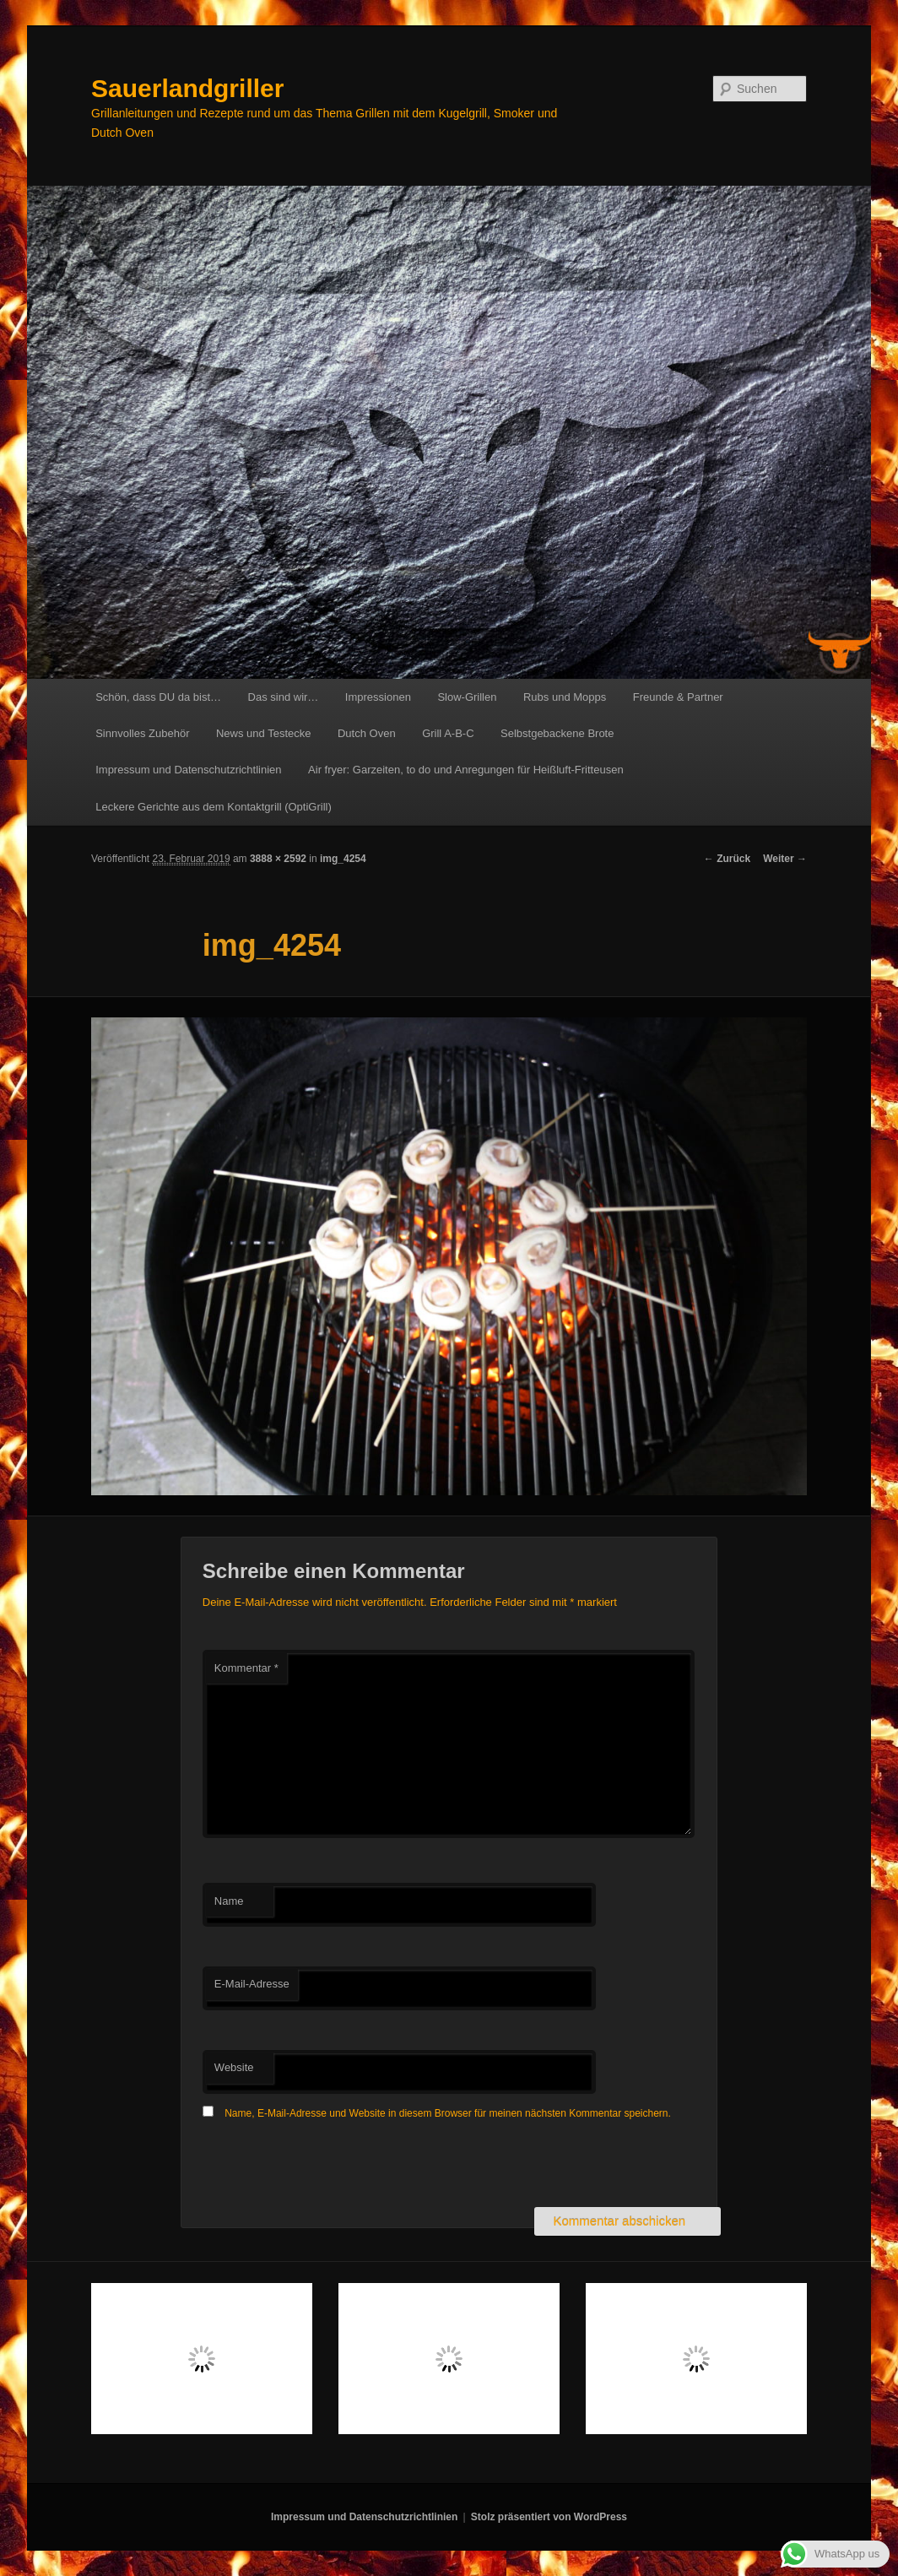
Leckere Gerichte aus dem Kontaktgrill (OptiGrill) (213, 806)
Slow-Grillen (466, 697)
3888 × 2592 (278, 859)
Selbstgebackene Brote (557, 733)
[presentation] (331, 2166)
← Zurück (727, 859)
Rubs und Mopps (564, 697)
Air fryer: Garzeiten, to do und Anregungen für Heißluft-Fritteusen (466, 769)
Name (229, 1901)
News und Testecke (263, 733)
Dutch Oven (367, 733)
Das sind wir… (283, 697)
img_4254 (343, 859)
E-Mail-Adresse (251, 1983)
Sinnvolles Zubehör (142, 733)
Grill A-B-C (447, 733)
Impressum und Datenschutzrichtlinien (188, 769)
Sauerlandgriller (187, 88)
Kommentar (246, 1668)
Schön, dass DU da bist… (158, 697)
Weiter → (785, 859)
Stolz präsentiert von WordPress (549, 2517)
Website (234, 2067)
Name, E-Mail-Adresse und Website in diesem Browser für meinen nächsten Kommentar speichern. (447, 2113)
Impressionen (378, 697)
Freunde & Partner (678, 697)
